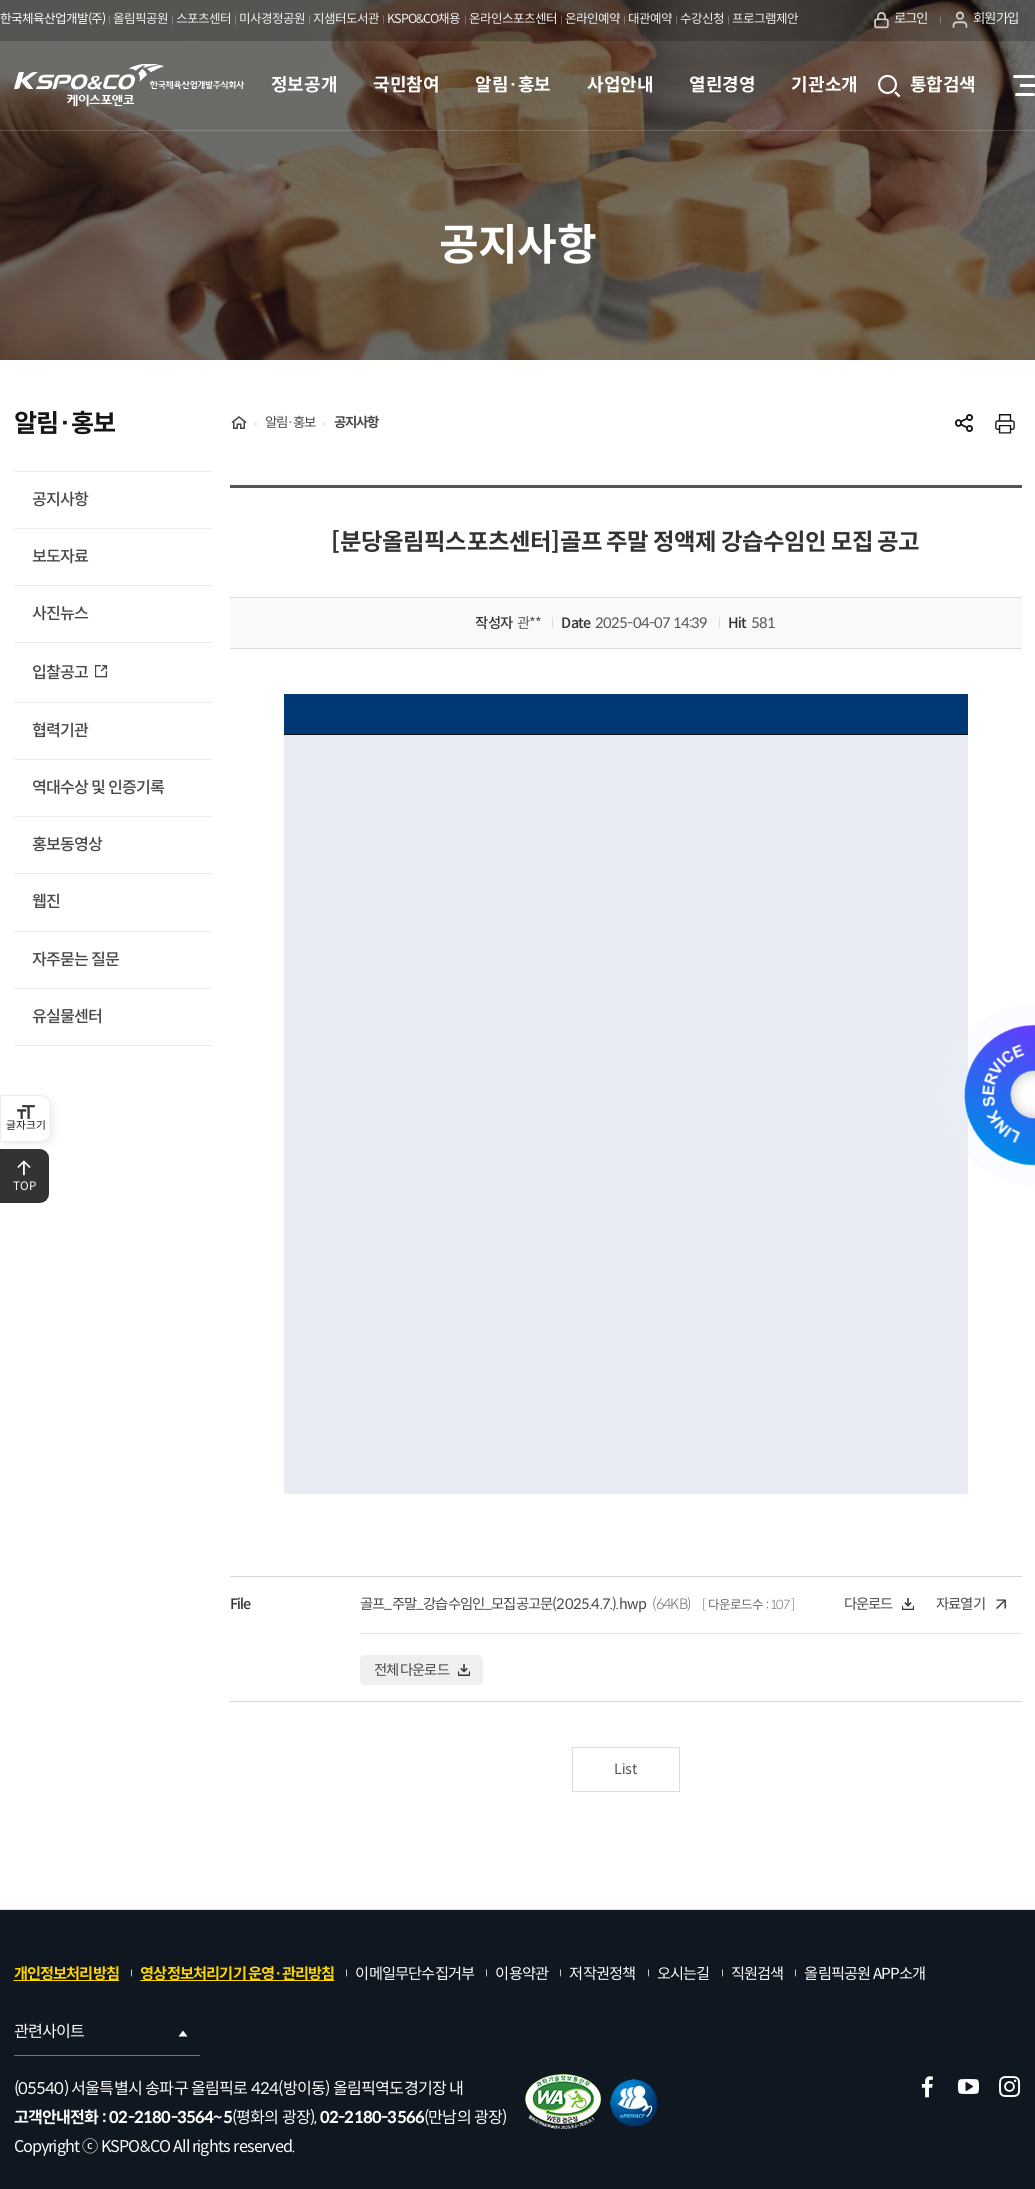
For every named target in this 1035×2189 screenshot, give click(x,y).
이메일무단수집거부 (414, 1973)
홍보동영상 (67, 844)
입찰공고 (61, 672)
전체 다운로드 (422, 1670)
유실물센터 (67, 1016)
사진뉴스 (60, 613)
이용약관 (521, 1973)
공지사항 (60, 499)
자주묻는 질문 (75, 959)
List (625, 1769)
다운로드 (879, 1604)
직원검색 (757, 1973)
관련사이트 (102, 2031)
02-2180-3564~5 (170, 2117)
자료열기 (971, 1604)
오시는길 (683, 1973)
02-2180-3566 (372, 2117)
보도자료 (60, 556)
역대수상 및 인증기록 (98, 787)
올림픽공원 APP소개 (864, 1973)
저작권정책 (602, 1973)
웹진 (46, 901)
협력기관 (60, 730)
